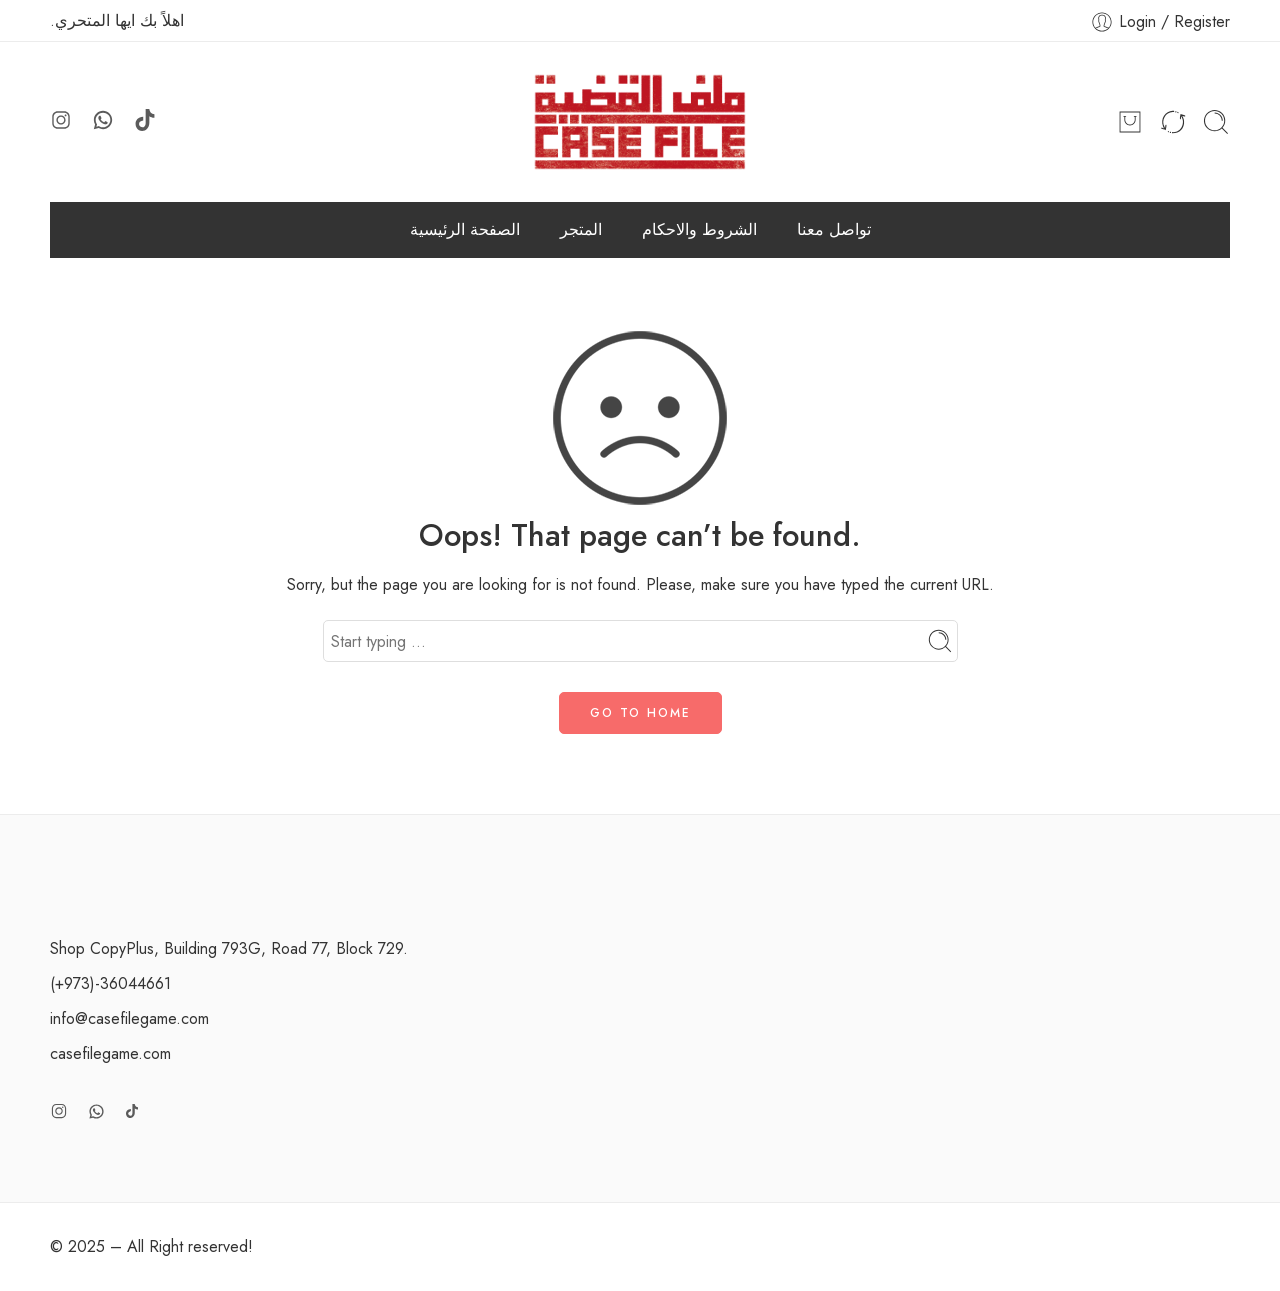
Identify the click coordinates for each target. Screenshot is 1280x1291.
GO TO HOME (640, 713)
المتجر (581, 229)
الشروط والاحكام (699, 229)
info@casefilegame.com (129, 1018)
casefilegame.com (110, 1053)
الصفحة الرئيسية (465, 229)
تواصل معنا (834, 229)
